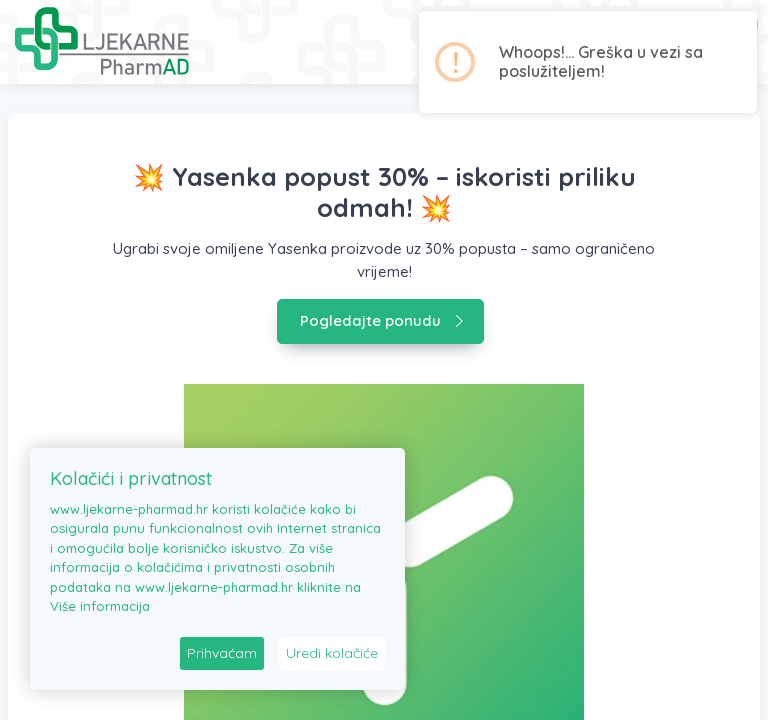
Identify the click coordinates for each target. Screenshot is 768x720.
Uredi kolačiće (332, 653)
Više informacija (100, 606)
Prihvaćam (222, 653)
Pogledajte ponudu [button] (382, 320)
